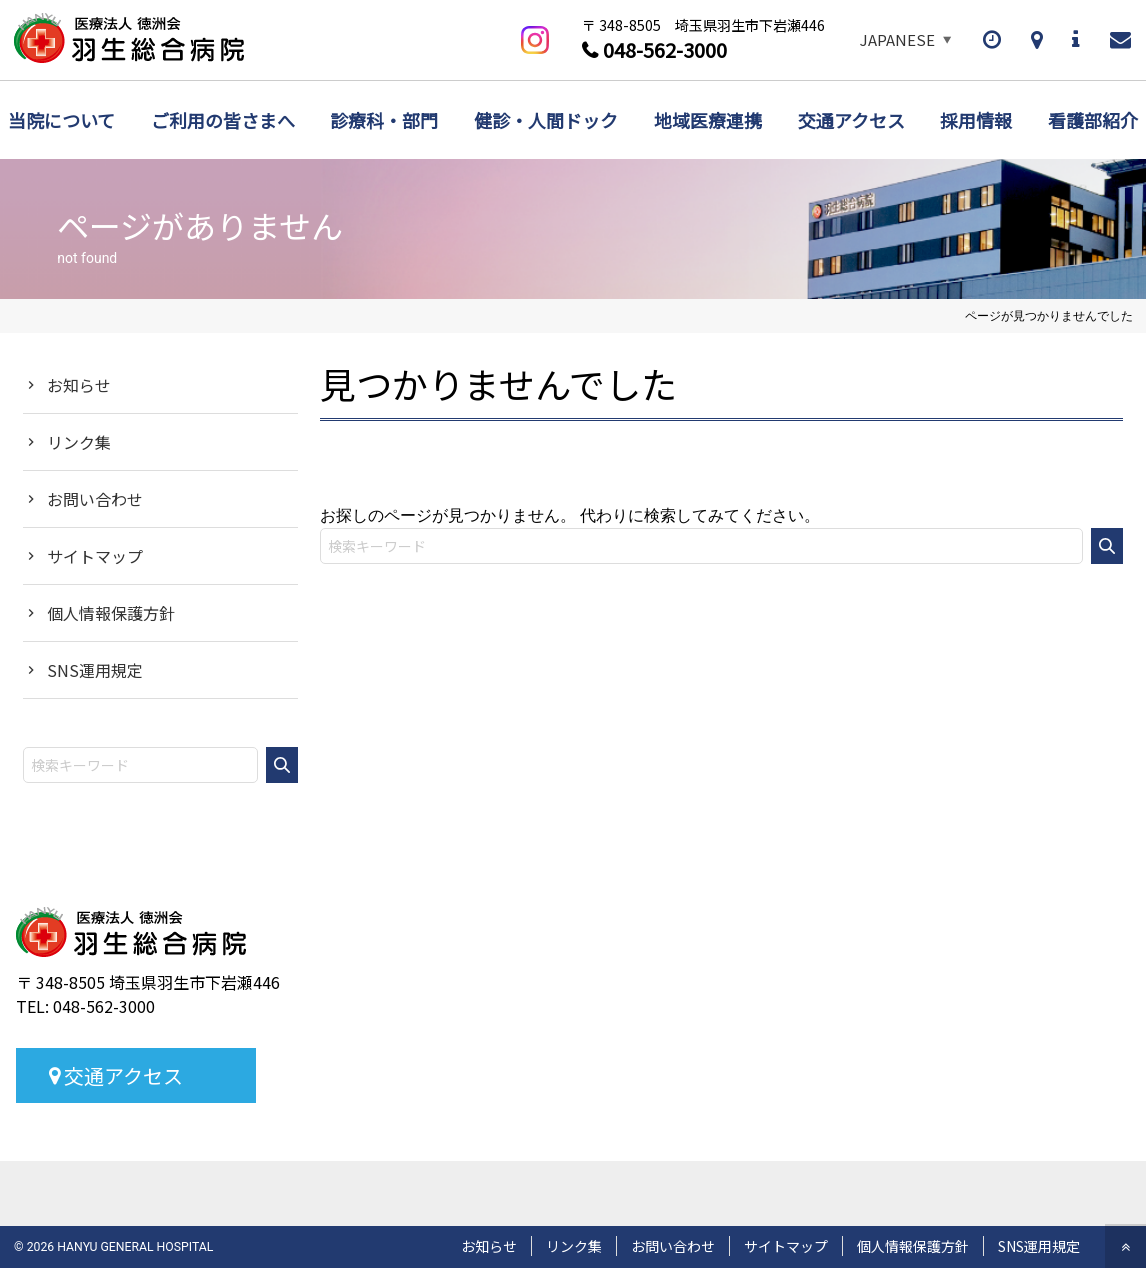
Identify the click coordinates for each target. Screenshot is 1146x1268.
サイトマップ (95, 556)
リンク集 (79, 442)
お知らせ (79, 385)
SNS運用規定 (95, 670)
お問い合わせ (95, 499)
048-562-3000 (665, 49)
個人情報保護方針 (111, 613)
